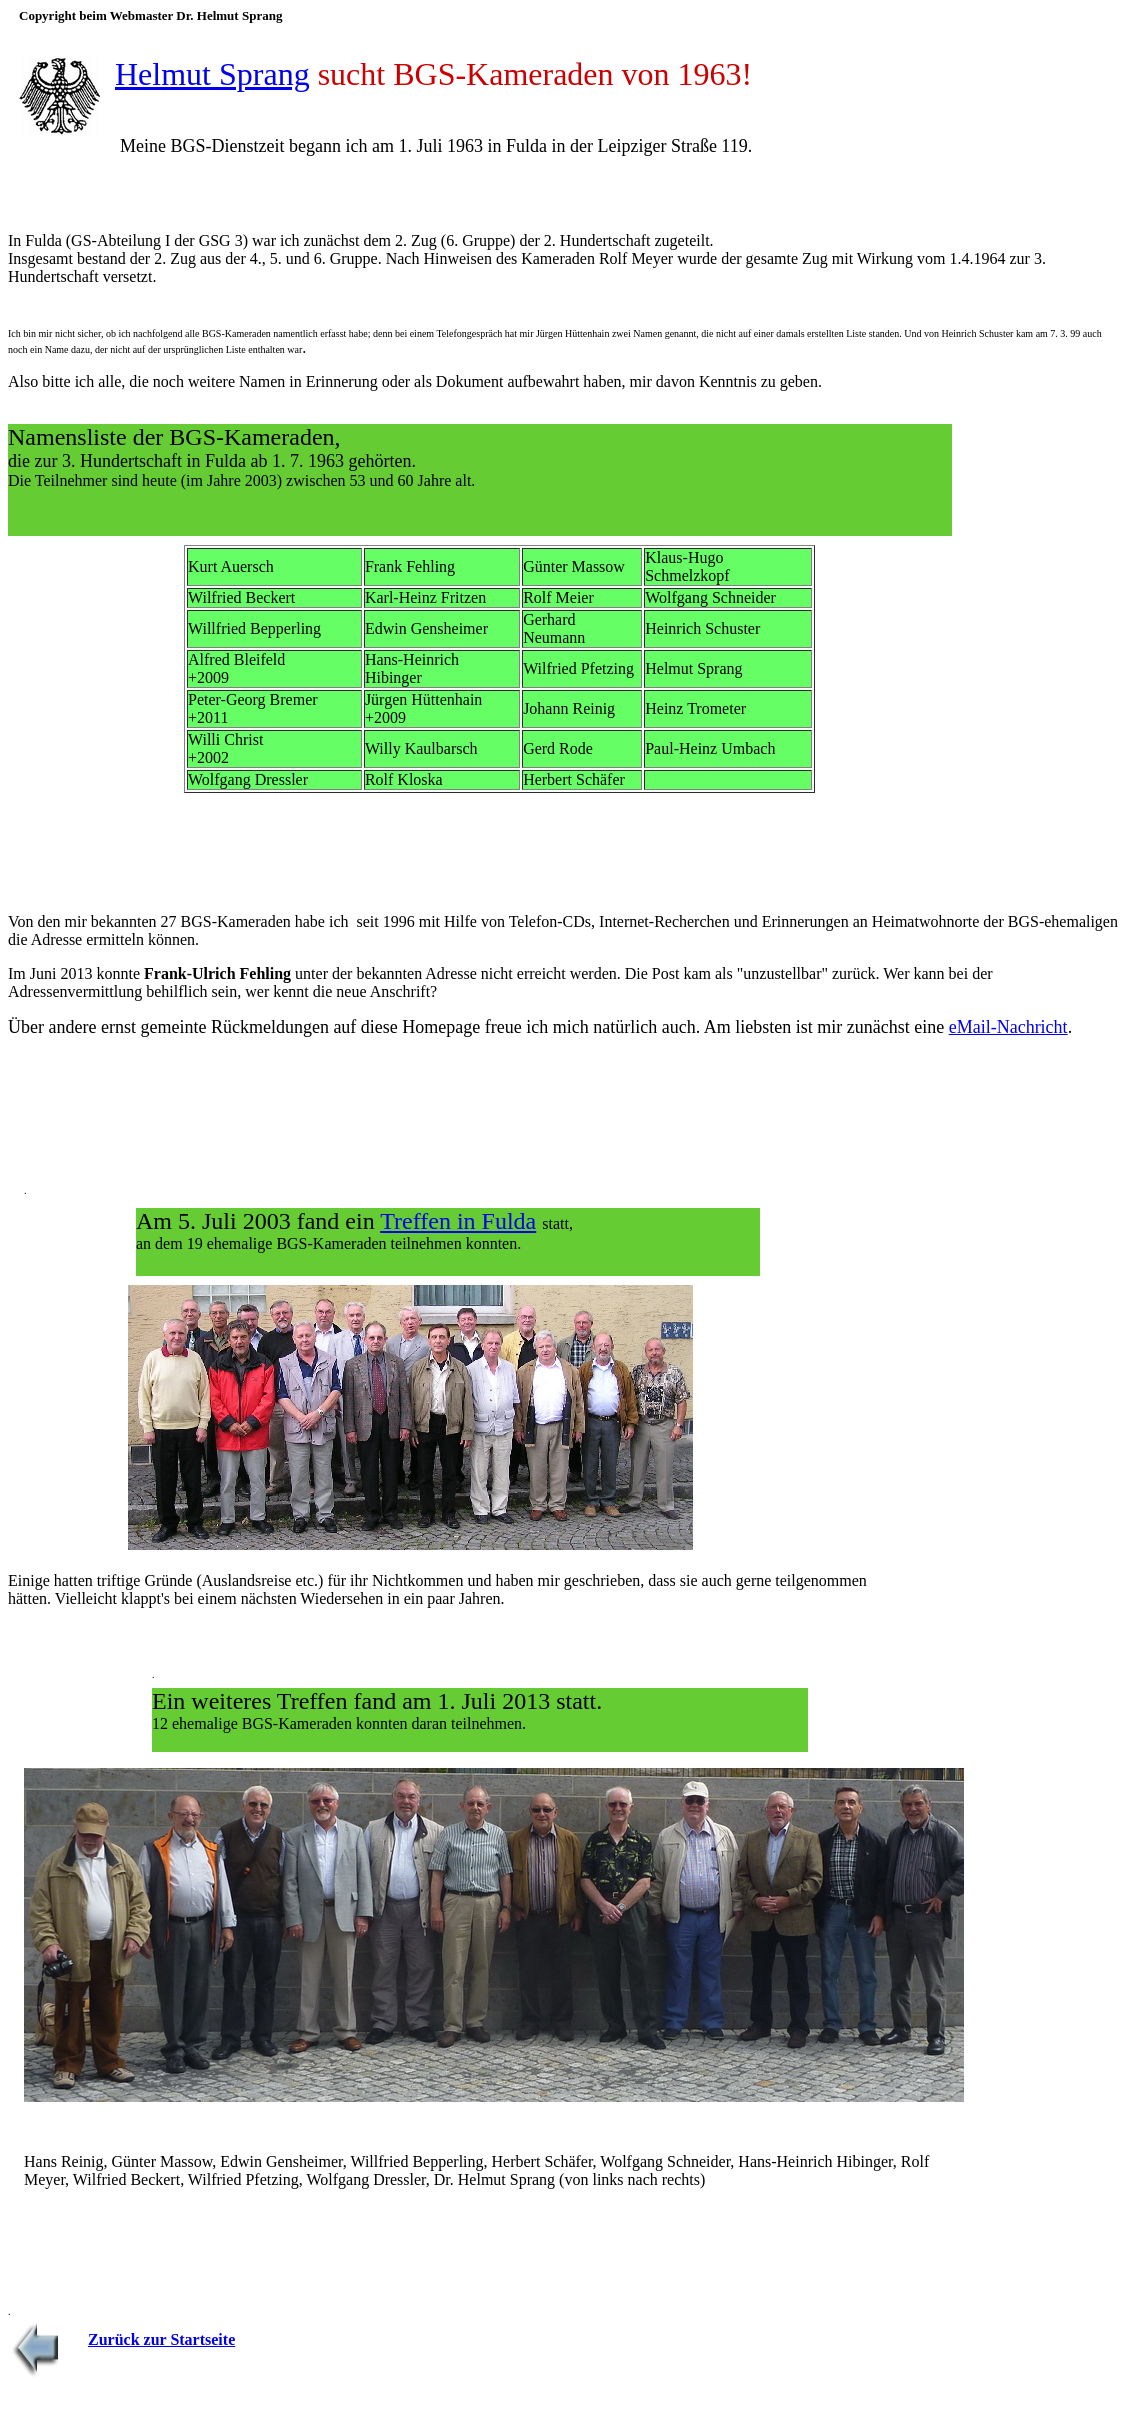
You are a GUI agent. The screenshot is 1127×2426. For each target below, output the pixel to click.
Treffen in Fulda (458, 1221)
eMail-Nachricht (1008, 1027)
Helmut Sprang (212, 74)
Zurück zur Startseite (161, 2339)
